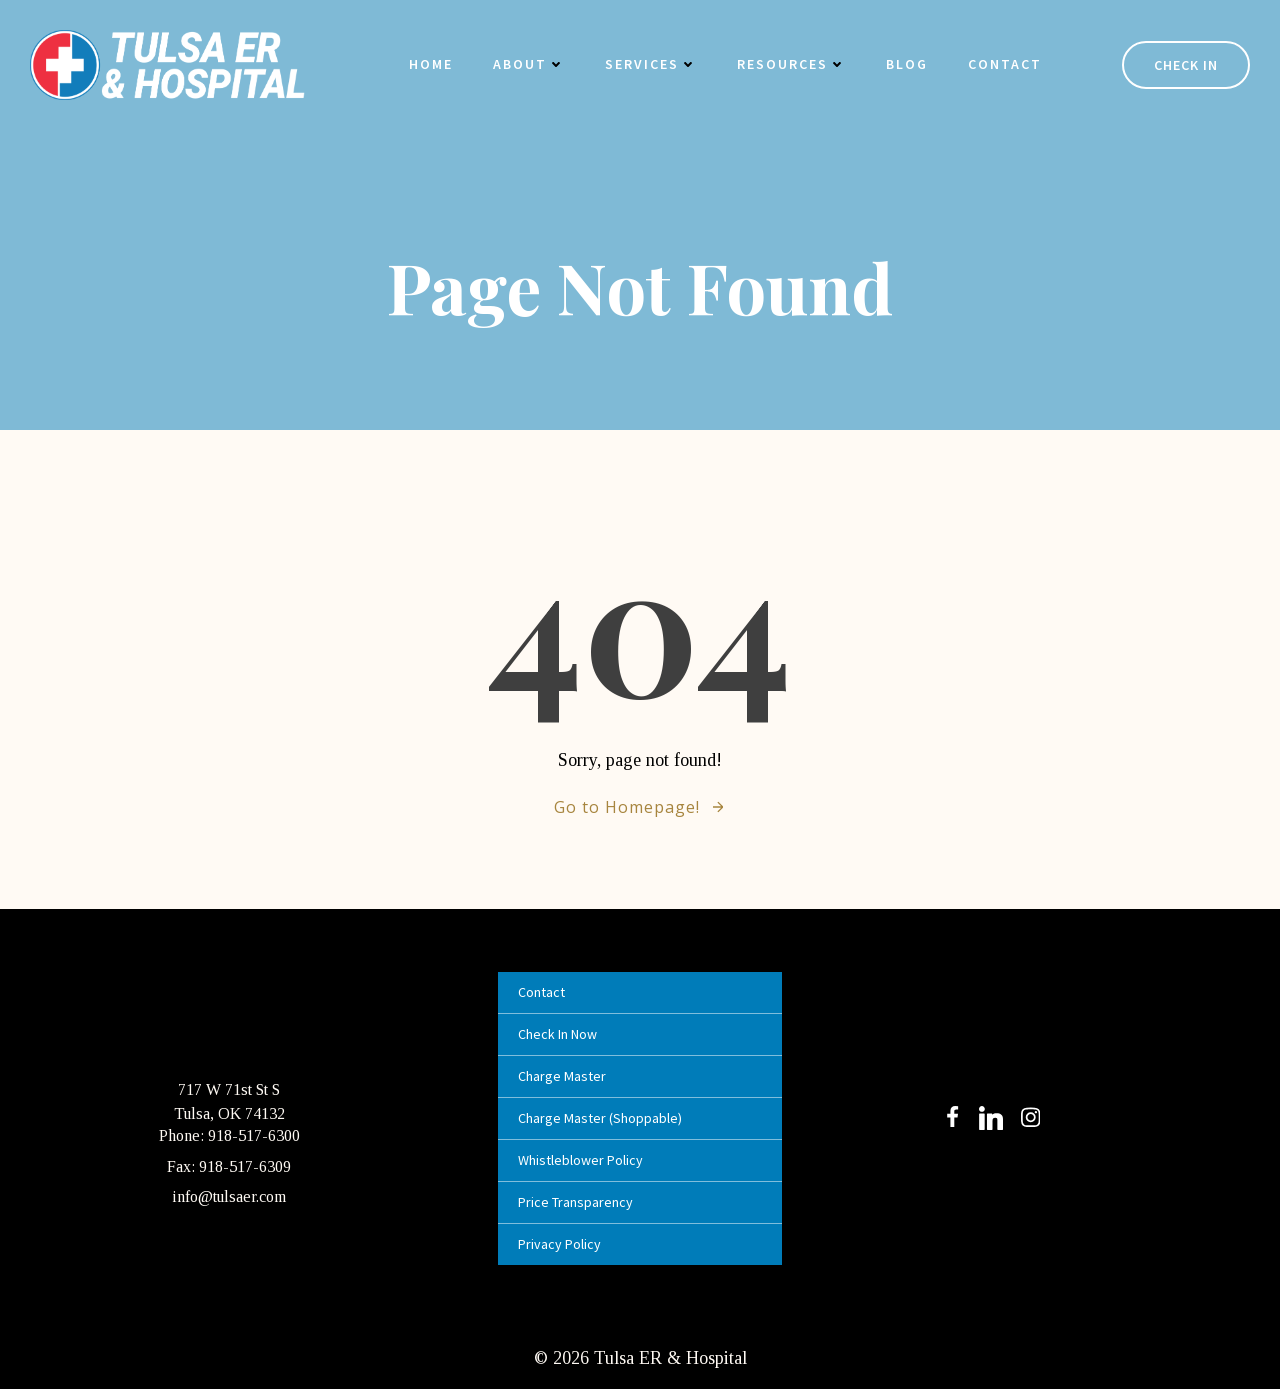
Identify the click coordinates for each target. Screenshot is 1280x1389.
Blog (907, 64)
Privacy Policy (559, 1244)
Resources (791, 64)
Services (651, 64)
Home (431, 64)
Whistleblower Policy (580, 1160)
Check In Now (557, 1034)
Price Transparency (575, 1202)
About (529, 64)
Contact (1005, 64)
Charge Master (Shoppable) (600, 1118)
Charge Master (562, 1076)
